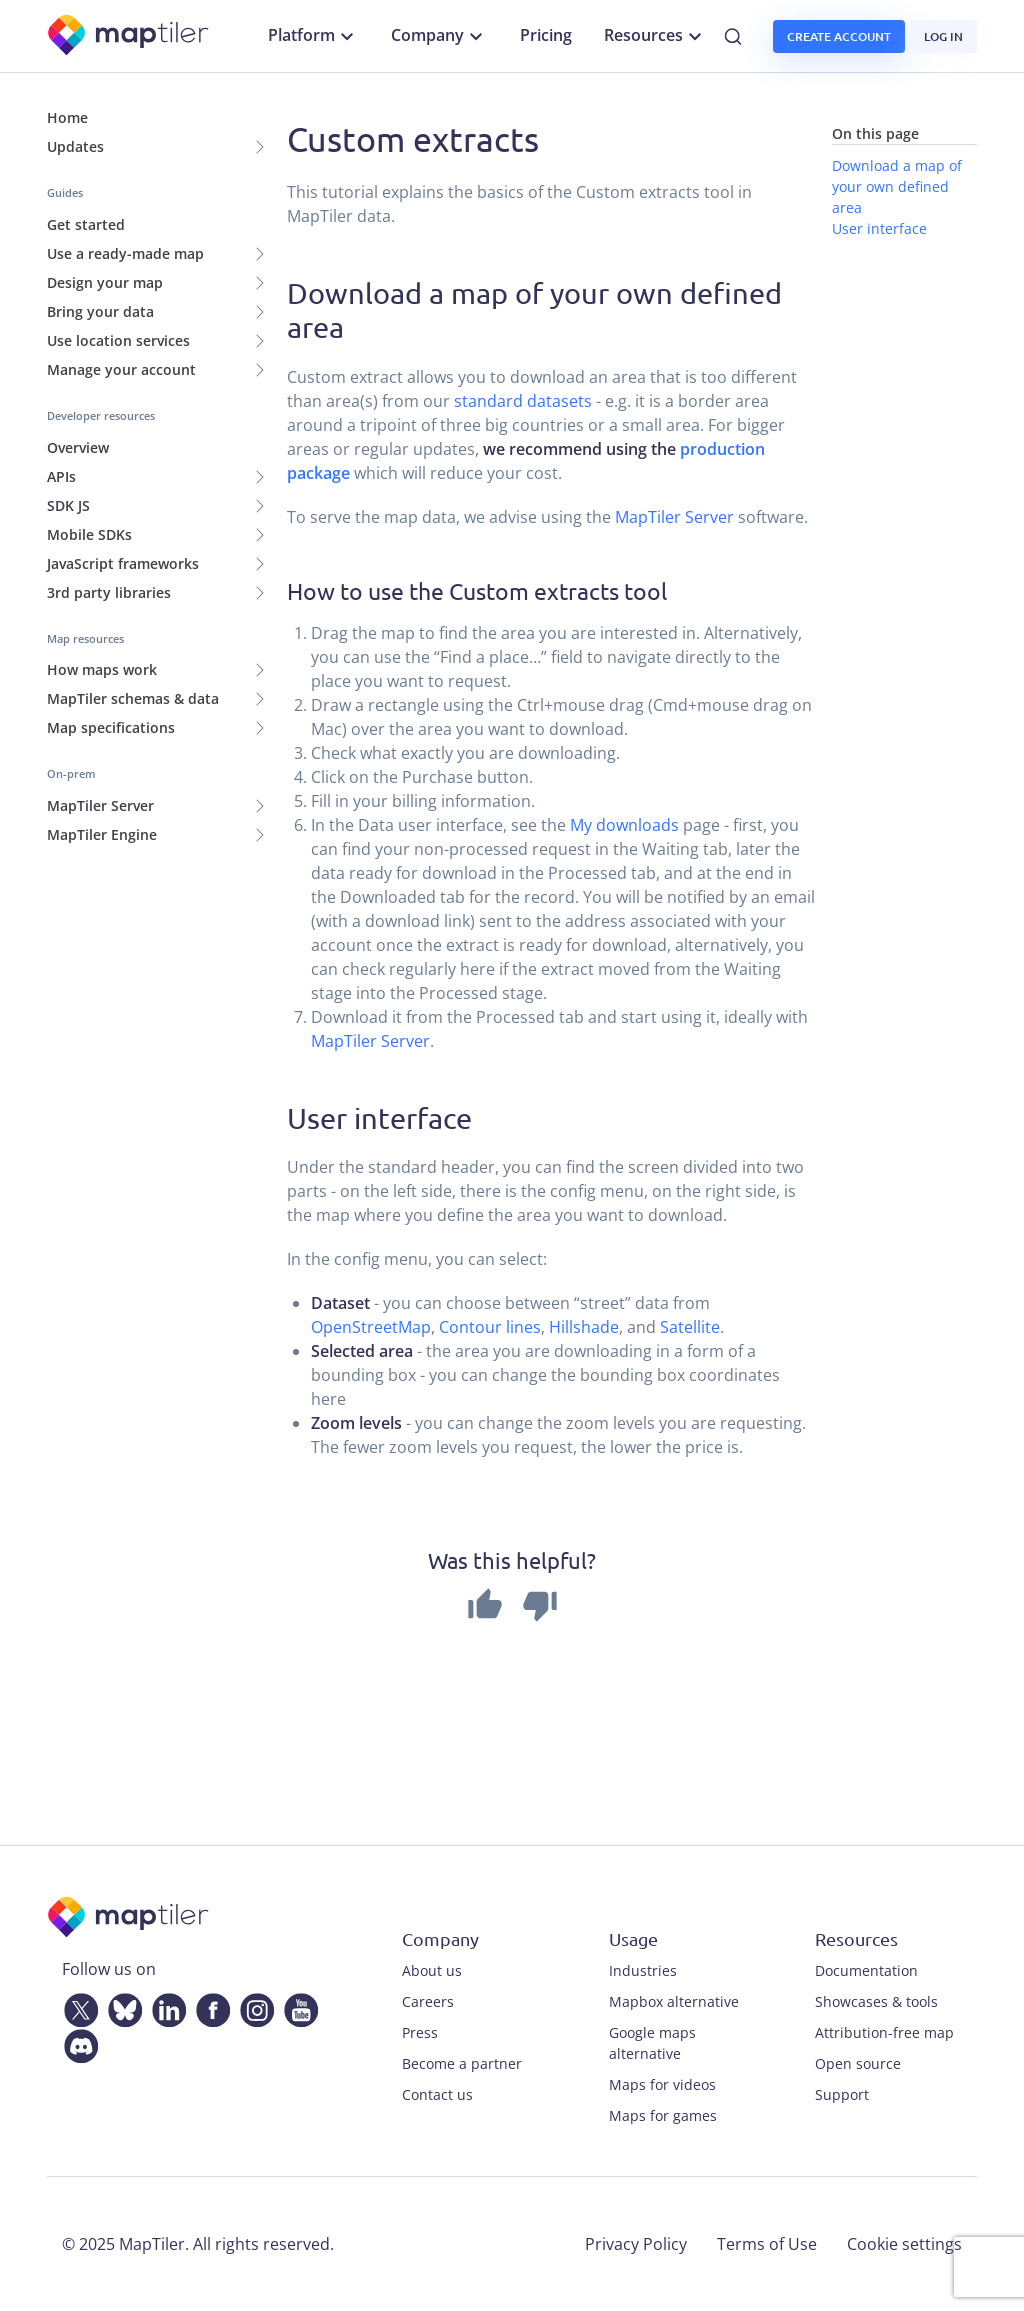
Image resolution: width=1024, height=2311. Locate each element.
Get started (86, 224)
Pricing (546, 35)
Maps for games (663, 2115)
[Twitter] (77, 2007)
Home (67, 117)
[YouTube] (297, 2007)
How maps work (102, 669)
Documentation (866, 1970)
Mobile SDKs (89, 534)
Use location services (118, 340)
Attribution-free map (884, 2032)
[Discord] (77, 2043)
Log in (943, 36)
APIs (61, 476)
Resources (655, 36)
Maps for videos (662, 2084)
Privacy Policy (636, 2244)
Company (439, 36)
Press (420, 2032)
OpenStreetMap (371, 1327)
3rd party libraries (109, 592)
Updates (75, 146)
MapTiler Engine (102, 834)
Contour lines (490, 1327)
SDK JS (68, 505)
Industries (643, 1970)
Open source (858, 2063)
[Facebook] (209, 2007)
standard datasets (523, 401)
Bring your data (100, 311)
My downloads (624, 825)
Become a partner (462, 2063)
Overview (78, 447)
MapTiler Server (100, 805)
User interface (879, 228)
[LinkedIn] (165, 2007)
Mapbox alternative (674, 2001)
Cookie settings (904, 2244)
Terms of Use (767, 2244)
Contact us (437, 2094)
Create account (839, 36)
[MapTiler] (129, 36)
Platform (313, 36)
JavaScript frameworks (123, 563)
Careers (428, 2001)
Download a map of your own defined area (897, 186)
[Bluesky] (121, 2007)
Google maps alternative (652, 2043)
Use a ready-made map (125, 253)
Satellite (690, 1327)
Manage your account (121, 369)
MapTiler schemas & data (133, 698)
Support (842, 2094)
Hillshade (584, 1327)
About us (432, 1970)
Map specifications (111, 727)
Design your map (105, 282)
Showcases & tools (876, 2001)
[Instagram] (253, 2007)
